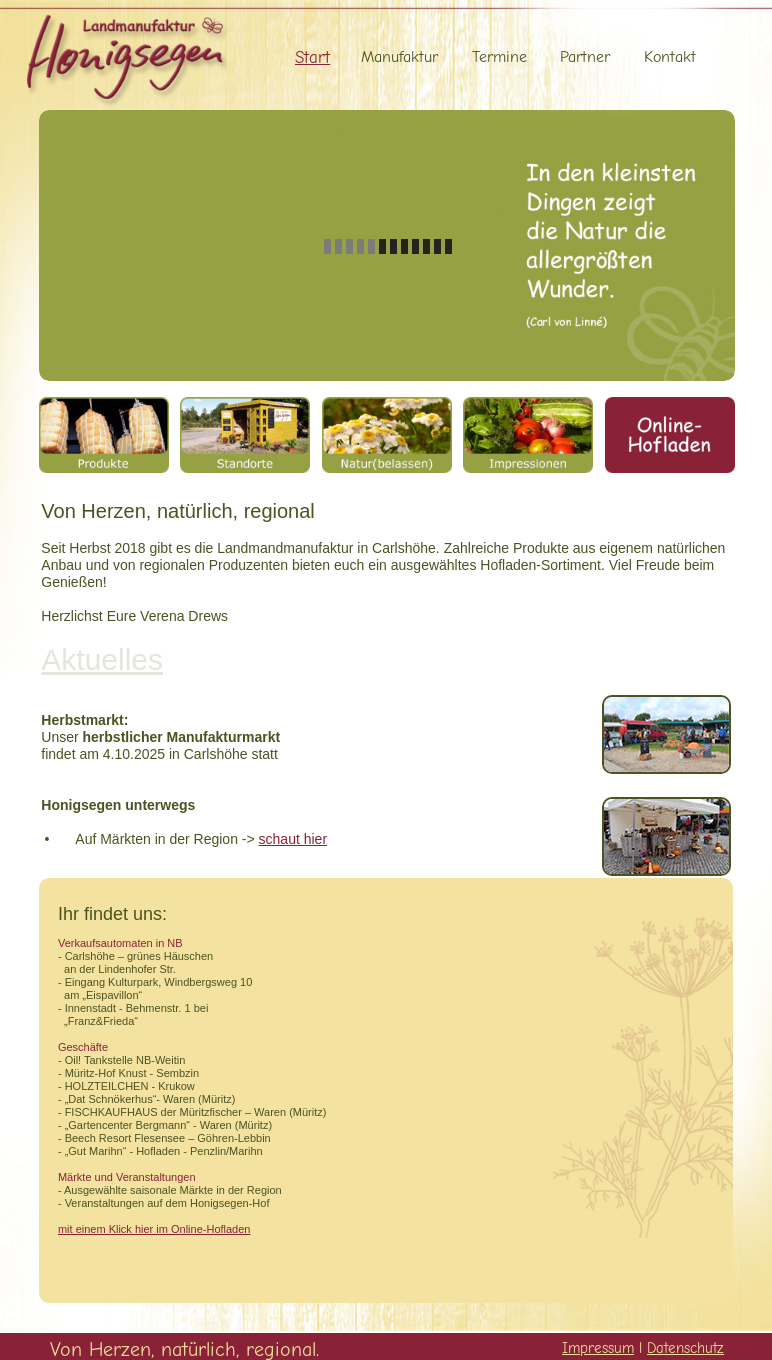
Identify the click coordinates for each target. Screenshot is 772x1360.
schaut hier (293, 839)
